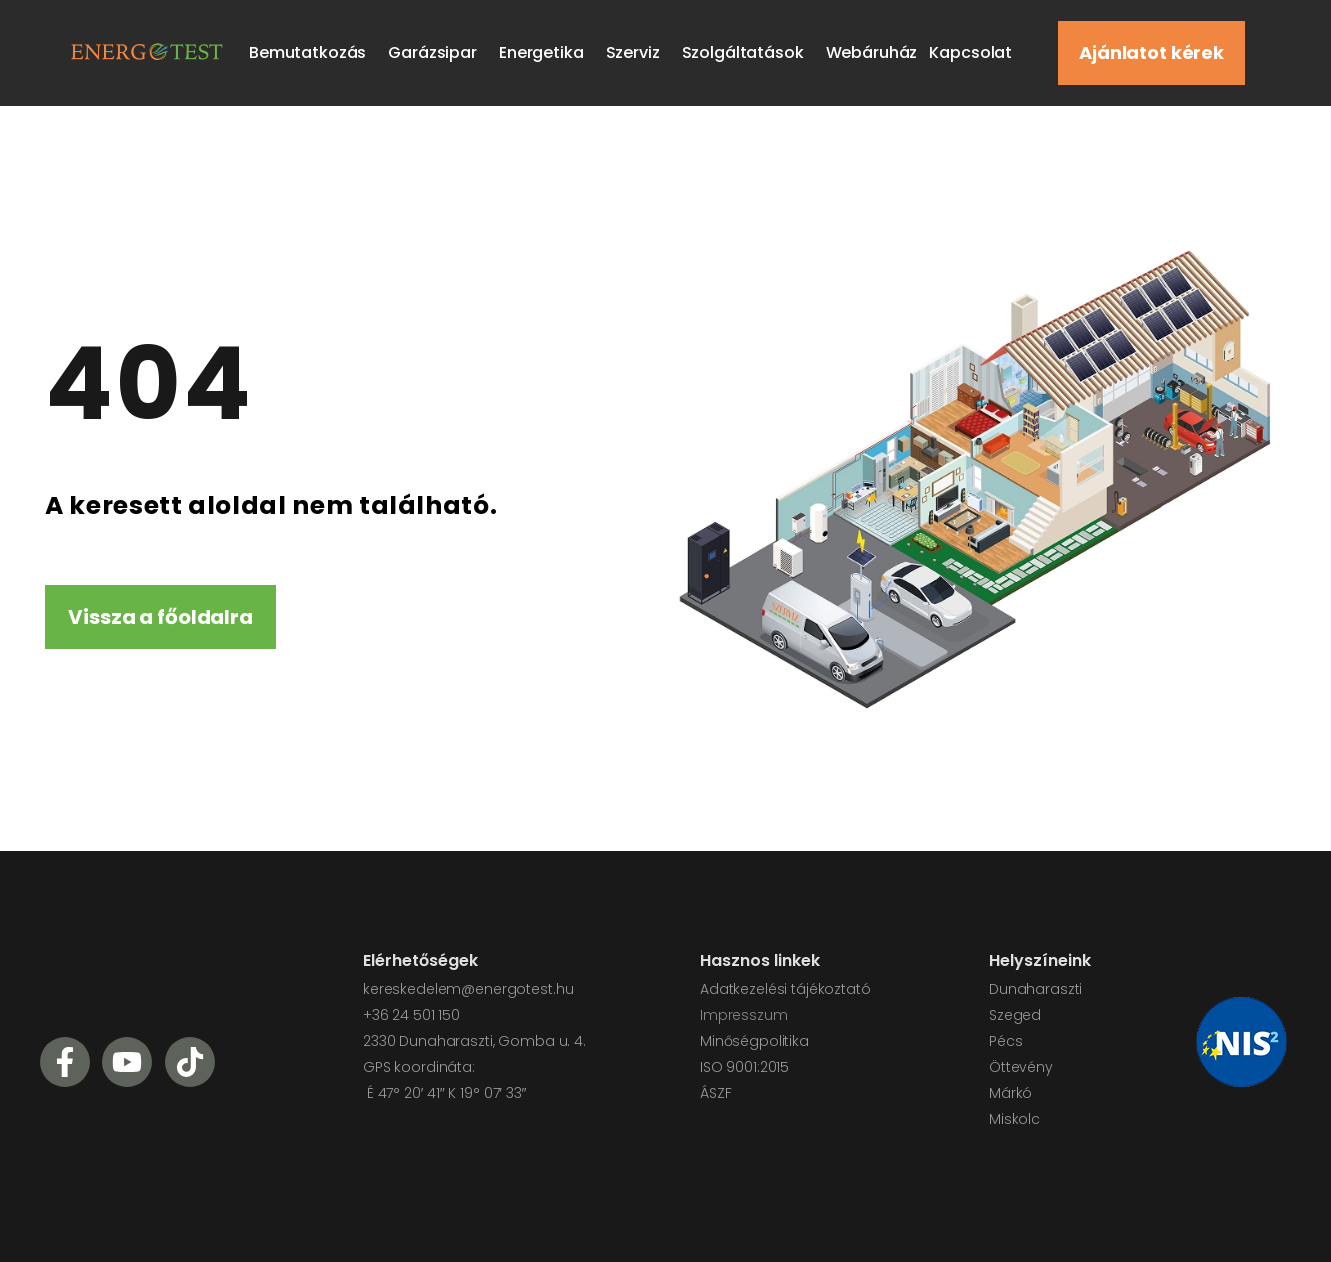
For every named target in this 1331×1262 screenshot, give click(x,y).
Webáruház (872, 52)
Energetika (546, 52)
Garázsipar (437, 52)
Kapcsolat (970, 52)
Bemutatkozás (312, 52)
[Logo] (144, 50)
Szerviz (638, 52)
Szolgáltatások (748, 52)
